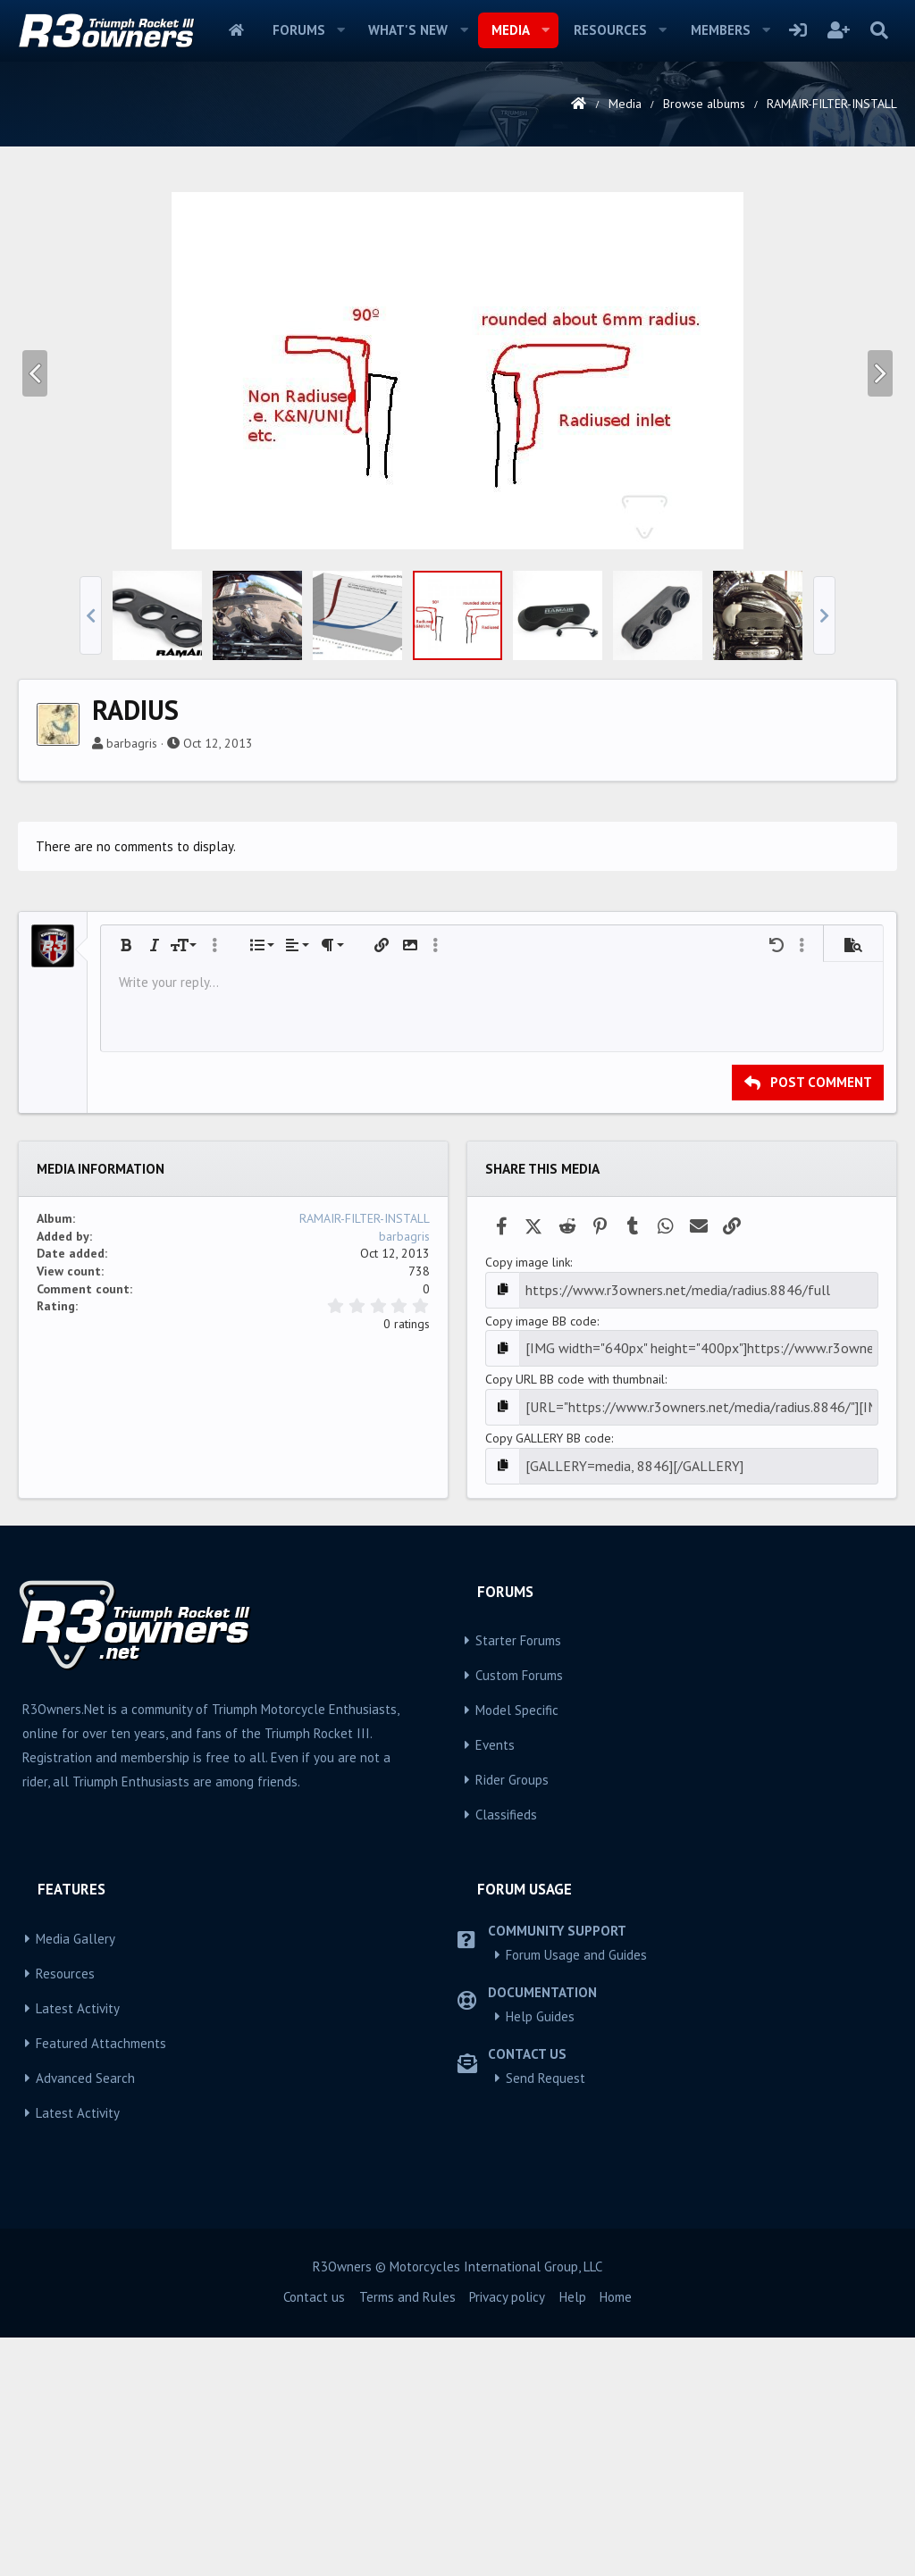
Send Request (545, 2316)
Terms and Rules (407, 2535)
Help (572, 2535)
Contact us (314, 2535)
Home (236, 30)
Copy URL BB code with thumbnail (575, 1624)
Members (721, 29)
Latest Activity (78, 2246)
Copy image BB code (541, 1568)
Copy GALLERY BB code (548, 1679)
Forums (299, 29)
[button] (340, 30)
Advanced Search (85, 2316)
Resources (610, 29)
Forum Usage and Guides (576, 2193)
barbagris (131, 993)
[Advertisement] (457, 307)
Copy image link (527, 1512)
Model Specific (516, 1948)
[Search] (878, 30)
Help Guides (540, 2254)
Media (510, 29)
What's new (408, 29)
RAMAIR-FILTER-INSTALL (364, 1468)
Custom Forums (519, 1913)
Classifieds (506, 2053)
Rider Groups (512, 2018)
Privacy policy (507, 2535)
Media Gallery (75, 2177)
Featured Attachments (101, 2281)
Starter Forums (518, 1878)
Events (495, 1983)
